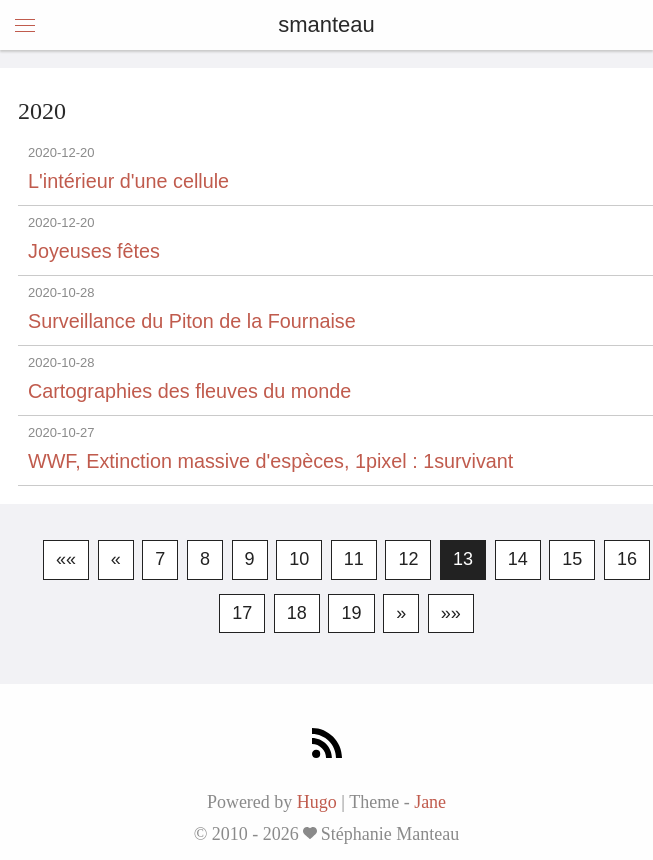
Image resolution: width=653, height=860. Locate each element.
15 (572, 559)
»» (451, 613)
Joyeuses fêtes (94, 251)
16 (627, 559)
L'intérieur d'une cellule (128, 181)
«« (66, 559)
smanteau (326, 24)
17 (242, 613)
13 (463, 559)
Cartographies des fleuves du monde (189, 391)
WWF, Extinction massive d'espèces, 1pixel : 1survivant (270, 461)
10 (299, 559)
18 (297, 613)
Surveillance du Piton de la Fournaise (192, 321)
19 (351, 613)
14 (518, 559)
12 (408, 559)
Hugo (317, 802)
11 (354, 559)
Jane (430, 802)
